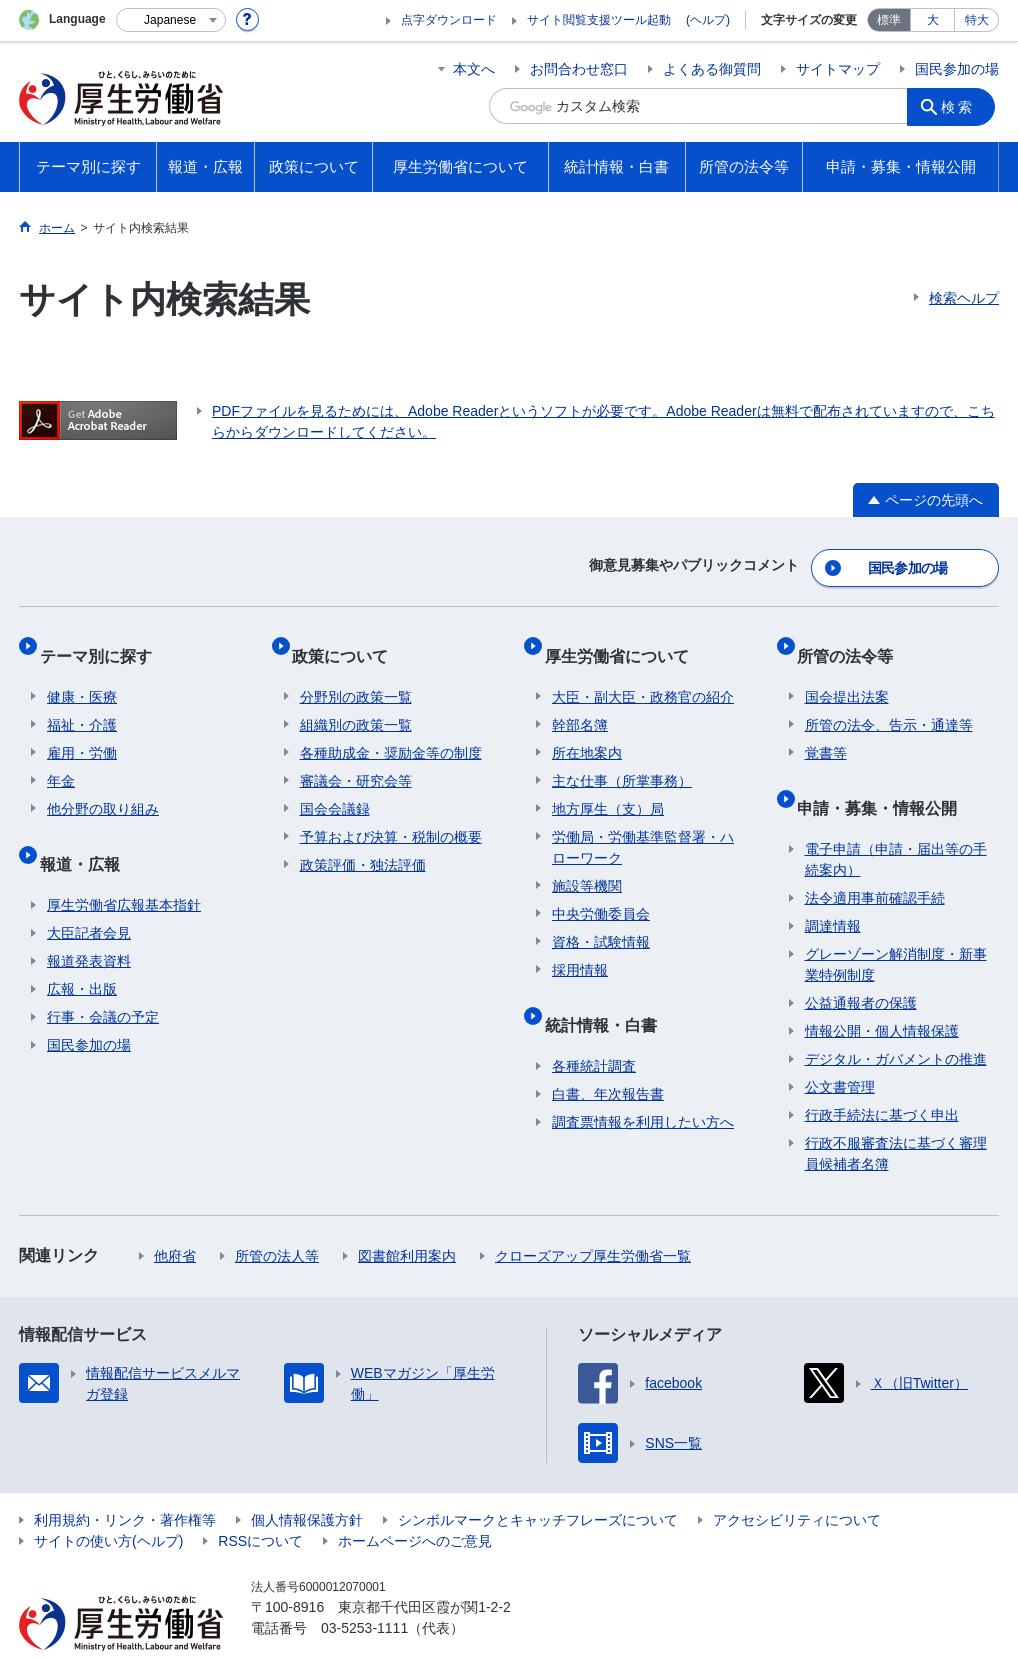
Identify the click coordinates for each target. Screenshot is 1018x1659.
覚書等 (826, 730)
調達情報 (833, 887)
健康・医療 (82, 674)
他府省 (175, 1217)
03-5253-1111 (364, 1589)
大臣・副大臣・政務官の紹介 (643, 674)
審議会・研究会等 (356, 758)
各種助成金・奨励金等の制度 (391, 730)
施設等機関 (587, 863)
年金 (61, 758)
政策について (348, 640)
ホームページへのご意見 (415, 1502)
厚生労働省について (624, 640)
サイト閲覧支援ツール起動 (599, 20)
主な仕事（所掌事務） (622, 758)
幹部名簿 (580, 702)
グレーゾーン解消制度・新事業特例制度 (896, 925)
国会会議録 (335, 786)
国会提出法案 (847, 674)
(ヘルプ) (708, 20)
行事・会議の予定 (103, 978)
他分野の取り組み (103, 786)
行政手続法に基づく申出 (882, 1076)
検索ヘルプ (964, 298)
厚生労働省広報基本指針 (124, 866)
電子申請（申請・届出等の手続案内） (896, 820)
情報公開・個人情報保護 (882, 992)
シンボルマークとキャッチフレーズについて (538, 1481)
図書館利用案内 (407, 1217)
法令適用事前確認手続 (875, 859)
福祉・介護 (82, 702)
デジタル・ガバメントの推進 (896, 1020)
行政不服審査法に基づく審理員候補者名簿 (896, 1114)
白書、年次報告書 (608, 1055)
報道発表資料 (89, 922)
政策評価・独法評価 (363, 842)
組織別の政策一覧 (356, 702)
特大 (977, 20)
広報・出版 (82, 950)
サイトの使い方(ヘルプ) (108, 1502)
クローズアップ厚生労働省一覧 (593, 1217)
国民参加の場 (957, 69)
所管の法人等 (277, 1217)
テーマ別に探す (103, 640)
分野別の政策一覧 (356, 674)
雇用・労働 (82, 730)
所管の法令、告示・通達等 (889, 702)
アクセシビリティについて (797, 1481)
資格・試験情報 (601, 919)
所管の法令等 (853, 640)
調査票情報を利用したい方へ (643, 1083)
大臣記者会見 (89, 894)
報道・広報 (87, 832)
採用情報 (580, 947)
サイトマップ (838, 69)
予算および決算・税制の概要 (391, 814)
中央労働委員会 (601, 891)
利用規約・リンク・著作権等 (125, 1481)
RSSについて (260, 1502)
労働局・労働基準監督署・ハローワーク (643, 824)
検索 (963, 106)
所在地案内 (587, 730)
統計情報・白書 (608, 993)
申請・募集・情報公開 (885, 776)
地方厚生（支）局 (608, 786)
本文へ (474, 69)
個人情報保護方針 (307, 1481)
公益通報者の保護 (861, 964)
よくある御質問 (712, 69)
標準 (889, 20)
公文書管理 (840, 1048)
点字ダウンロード (449, 20)
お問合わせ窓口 (579, 69)
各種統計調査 (594, 1027)
